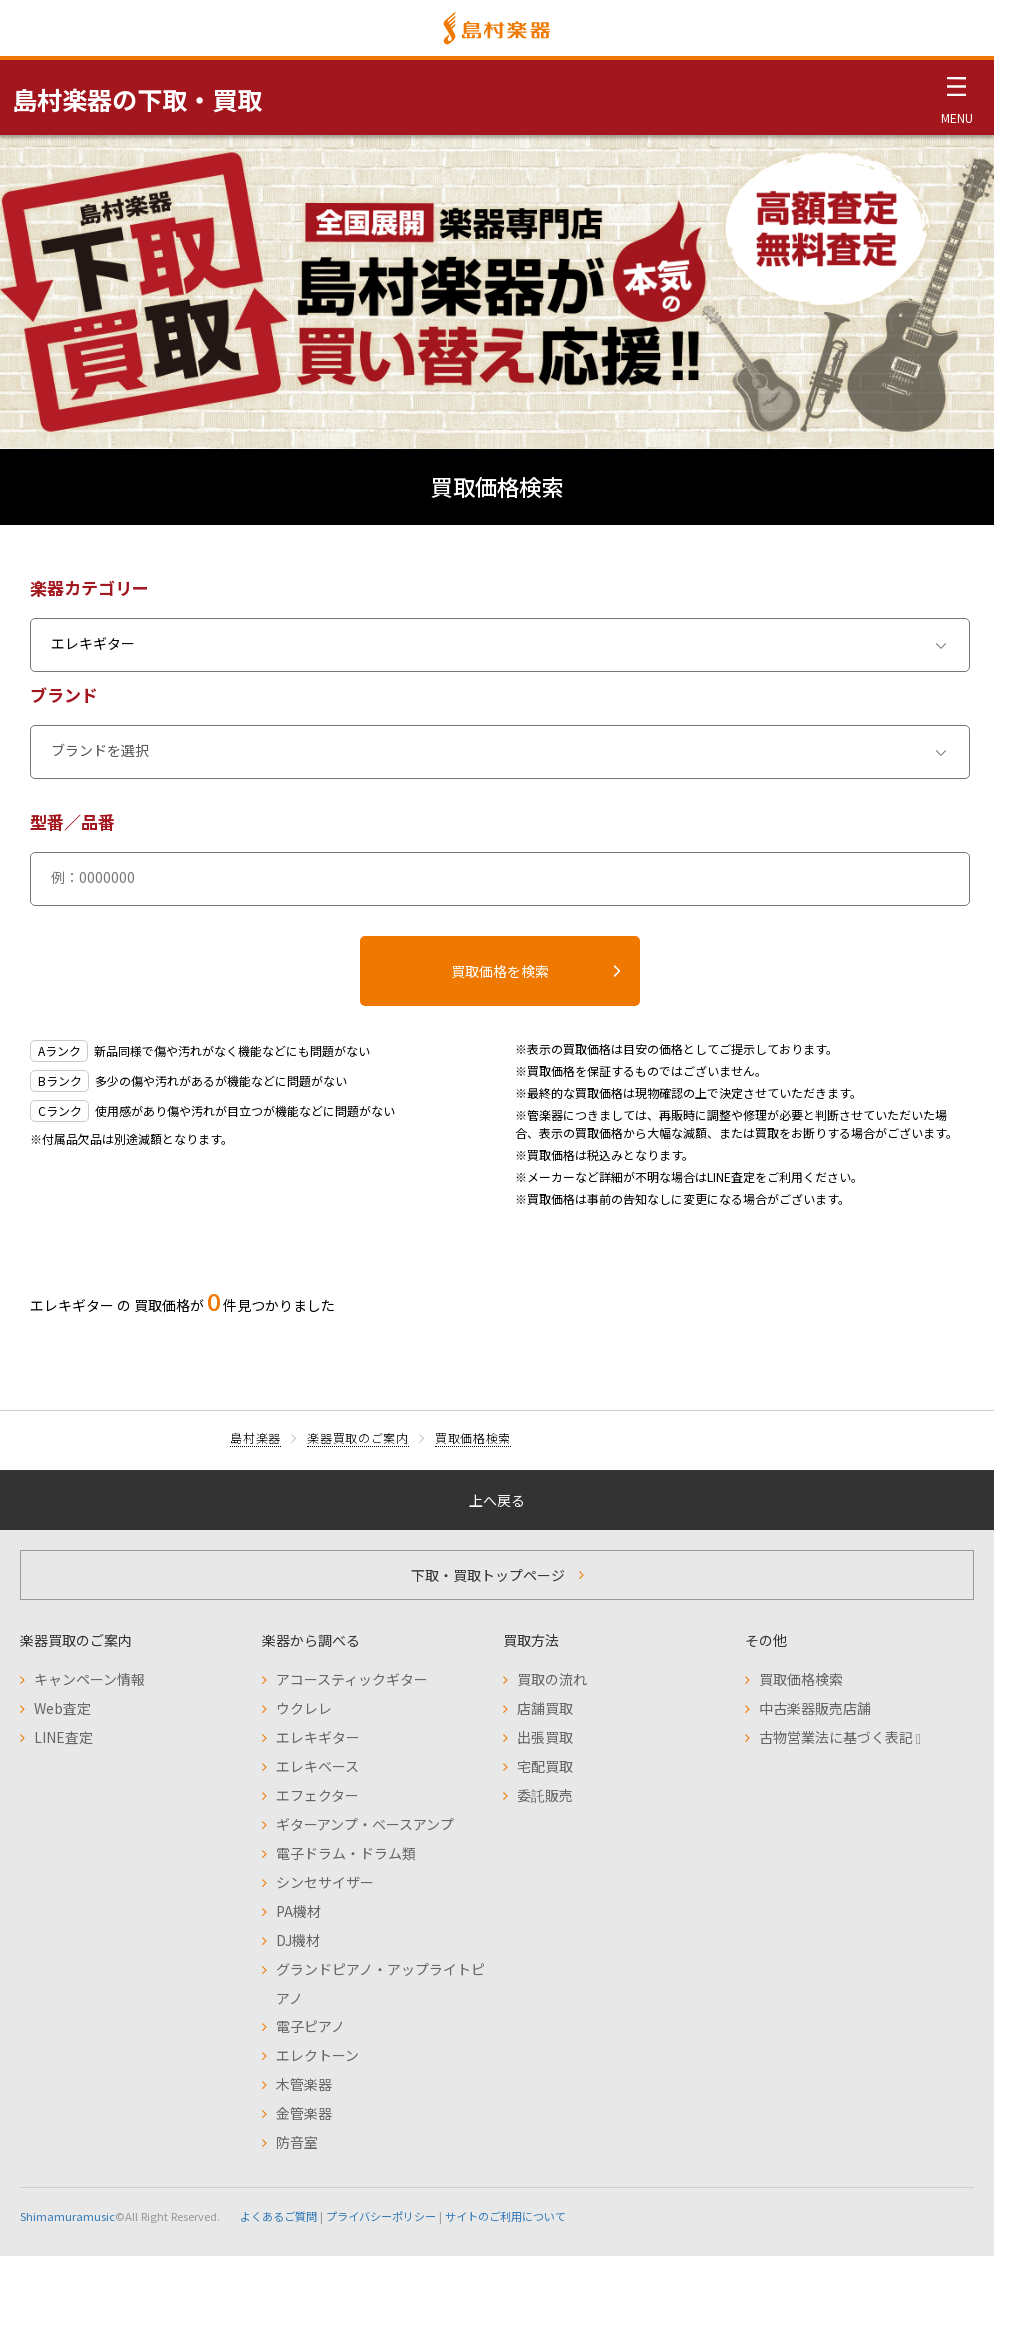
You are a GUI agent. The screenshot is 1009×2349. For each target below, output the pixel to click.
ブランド (64, 694)
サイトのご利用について (505, 2216)
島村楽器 (255, 1437)
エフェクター (317, 1795)
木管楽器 (304, 2084)
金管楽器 (304, 2113)
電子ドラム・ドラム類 (346, 1853)
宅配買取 (545, 1766)
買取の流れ (552, 1679)
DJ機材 (298, 1940)
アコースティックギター (352, 1679)
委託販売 (545, 1795)
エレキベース (317, 1766)
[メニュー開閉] (956, 97)
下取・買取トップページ (488, 1575)
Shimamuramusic (67, 2216)
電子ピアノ (310, 2026)
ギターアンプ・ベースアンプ (365, 1824)
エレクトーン (317, 2055)
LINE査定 (63, 1737)
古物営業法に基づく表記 (840, 1737)
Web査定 (62, 1708)
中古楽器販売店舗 (815, 1708)
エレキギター (318, 1737)
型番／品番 (72, 821)
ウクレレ (304, 1708)
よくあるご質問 (278, 2216)
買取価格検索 (473, 1437)
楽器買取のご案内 (358, 1437)
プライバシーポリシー (381, 2216)
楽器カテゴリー (89, 587)
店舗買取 (545, 1708)
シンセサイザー (325, 1882)
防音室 (297, 2142)
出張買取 (545, 1737)
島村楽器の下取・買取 (137, 99)
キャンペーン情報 (89, 1679)
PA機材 (298, 1911)
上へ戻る (497, 1500)
